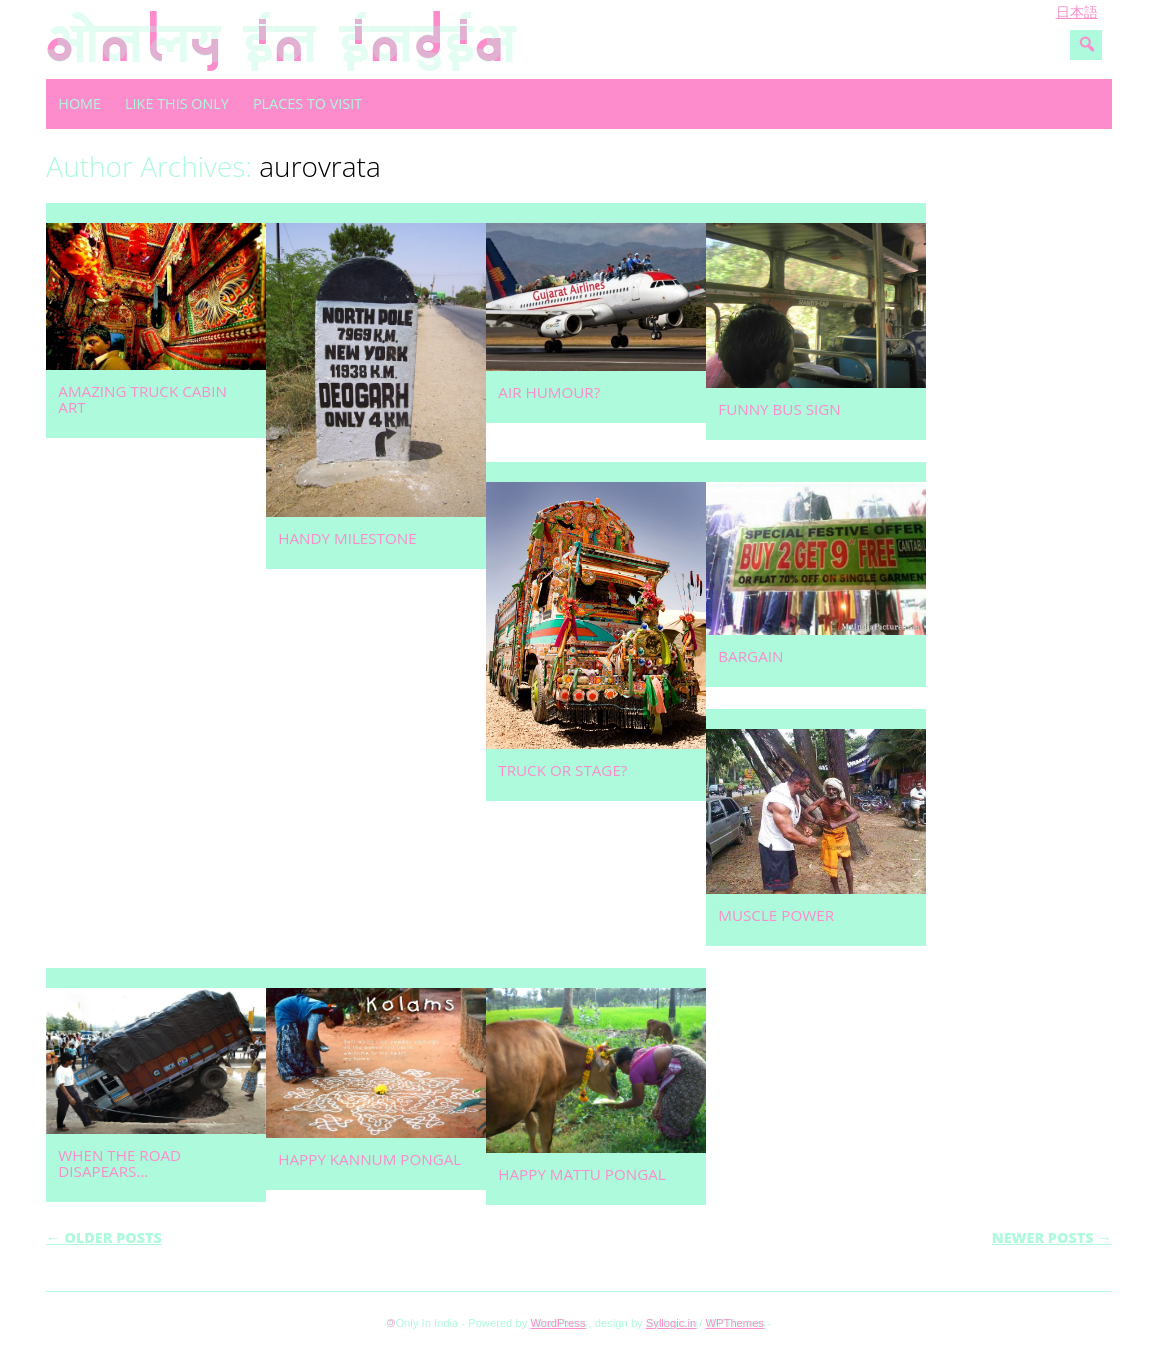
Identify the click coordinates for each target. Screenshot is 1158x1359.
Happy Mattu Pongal (581, 1174)
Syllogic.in (671, 1323)
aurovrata (319, 166)
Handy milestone (347, 538)
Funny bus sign (779, 409)
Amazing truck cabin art (142, 399)
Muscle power (776, 915)
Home (79, 103)
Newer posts (1052, 1237)
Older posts (104, 1237)
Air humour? (549, 392)
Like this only (177, 103)
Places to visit (307, 103)
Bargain (750, 656)
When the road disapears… (119, 1163)
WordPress (557, 1323)
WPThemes (735, 1323)
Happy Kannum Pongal (369, 1159)
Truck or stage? (562, 770)
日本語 (1077, 12)
